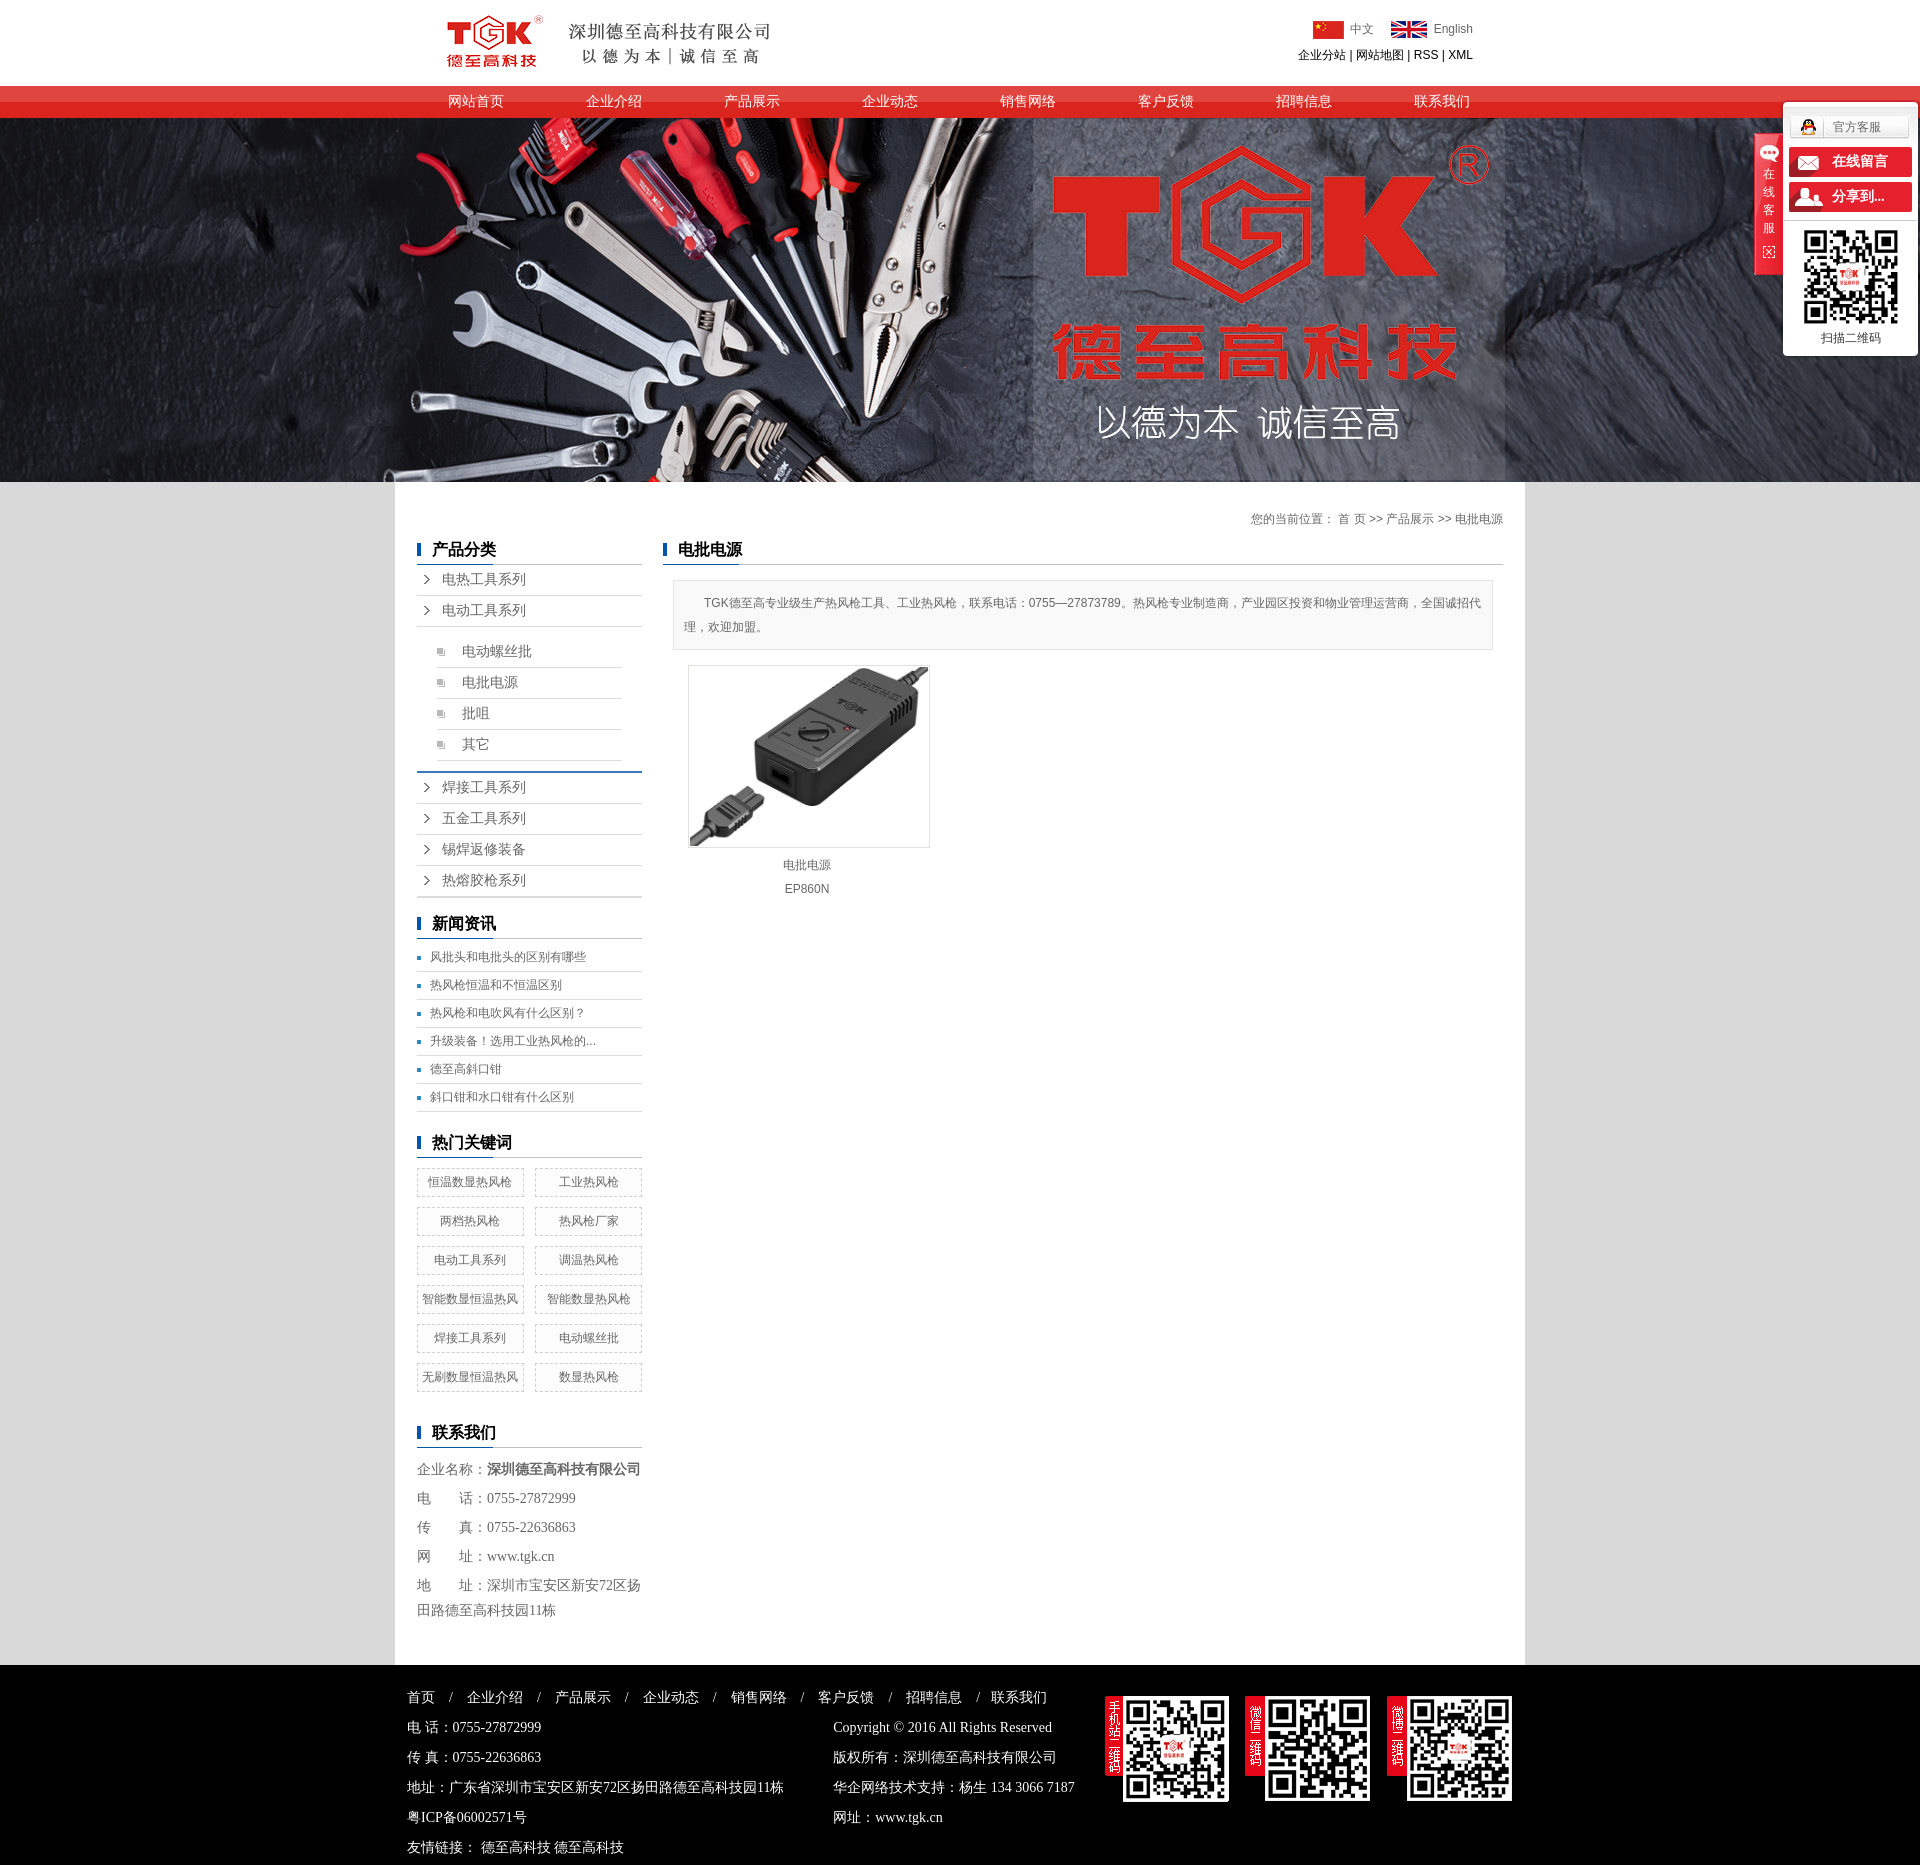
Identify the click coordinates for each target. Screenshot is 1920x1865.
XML (1460, 55)
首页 (421, 1697)
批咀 (476, 713)
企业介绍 (614, 101)
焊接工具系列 (484, 787)
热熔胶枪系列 (484, 880)
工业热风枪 (589, 1182)
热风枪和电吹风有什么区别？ (508, 1013)
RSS (1426, 55)
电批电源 (490, 682)
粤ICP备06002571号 (467, 1817)
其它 (476, 744)
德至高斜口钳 (466, 1069)
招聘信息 (1304, 101)
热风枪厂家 (589, 1221)
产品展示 (752, 101)
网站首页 (476, 101)
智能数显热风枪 (589, 1299)
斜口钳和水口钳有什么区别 (502, 1097)
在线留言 (1860, 161)
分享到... (1858, 196)
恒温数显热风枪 (470, 1182)
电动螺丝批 (497, 651)
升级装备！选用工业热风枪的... (513, 1041)
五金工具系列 (484, 818)
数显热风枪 (589, 1377)
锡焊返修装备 (484, 849)
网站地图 (1380, 55)
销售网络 (1028, 101)
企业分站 (1322, 55)
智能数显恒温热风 (470, 1299)
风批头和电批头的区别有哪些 (508, 957)
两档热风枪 (470, 1221)
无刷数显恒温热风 (470, 1377)
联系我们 (1442, 101)
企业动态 (890, 101)
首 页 (1351, 519)
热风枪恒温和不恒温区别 (496, 985)
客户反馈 (1166, 101)
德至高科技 (516, 1847)
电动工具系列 (484, 610)
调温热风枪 (589, 1260)
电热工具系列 (484, 579)
